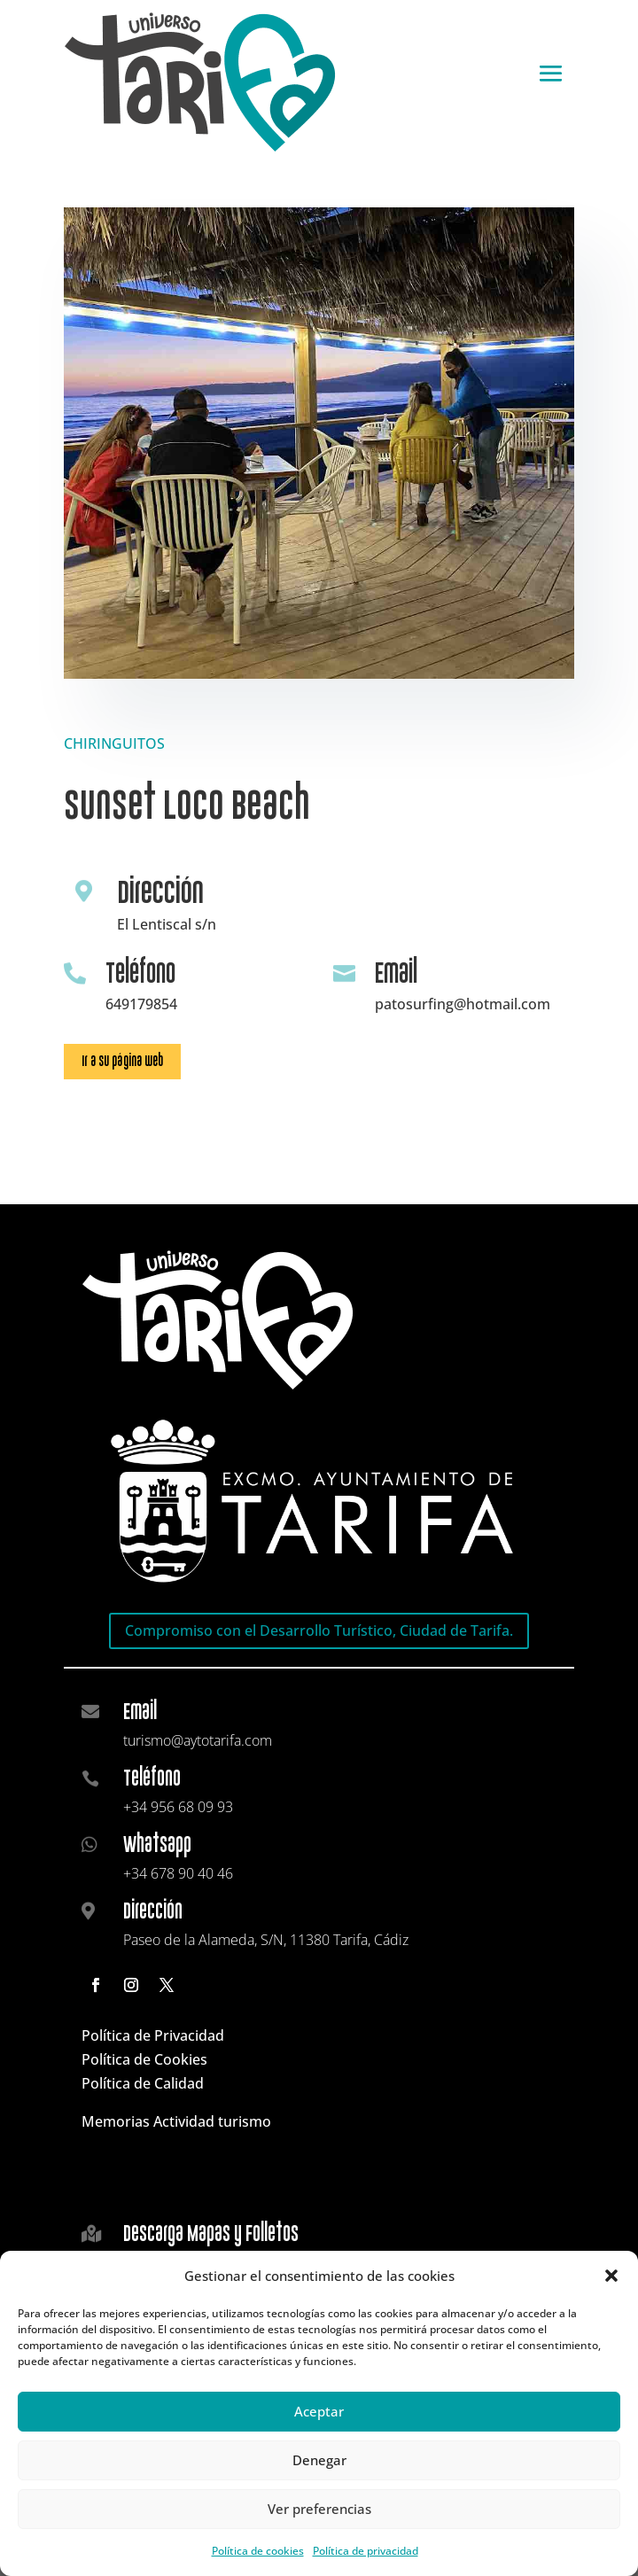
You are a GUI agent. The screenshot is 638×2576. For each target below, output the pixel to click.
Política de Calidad (143, 2083)
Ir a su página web (122, 1061)
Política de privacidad (365, 2550)
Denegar (319, 2460)
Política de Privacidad (153, 2035)
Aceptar (319, 2411)
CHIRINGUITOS (114, 743)
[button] (611, 2275)
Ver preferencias (319, 2509)
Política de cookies (258, 2550)
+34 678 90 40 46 (178, 1873)
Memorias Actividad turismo (176, 2121)
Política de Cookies (144, 2059)
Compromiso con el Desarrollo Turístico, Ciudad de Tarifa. (319, 1630)
